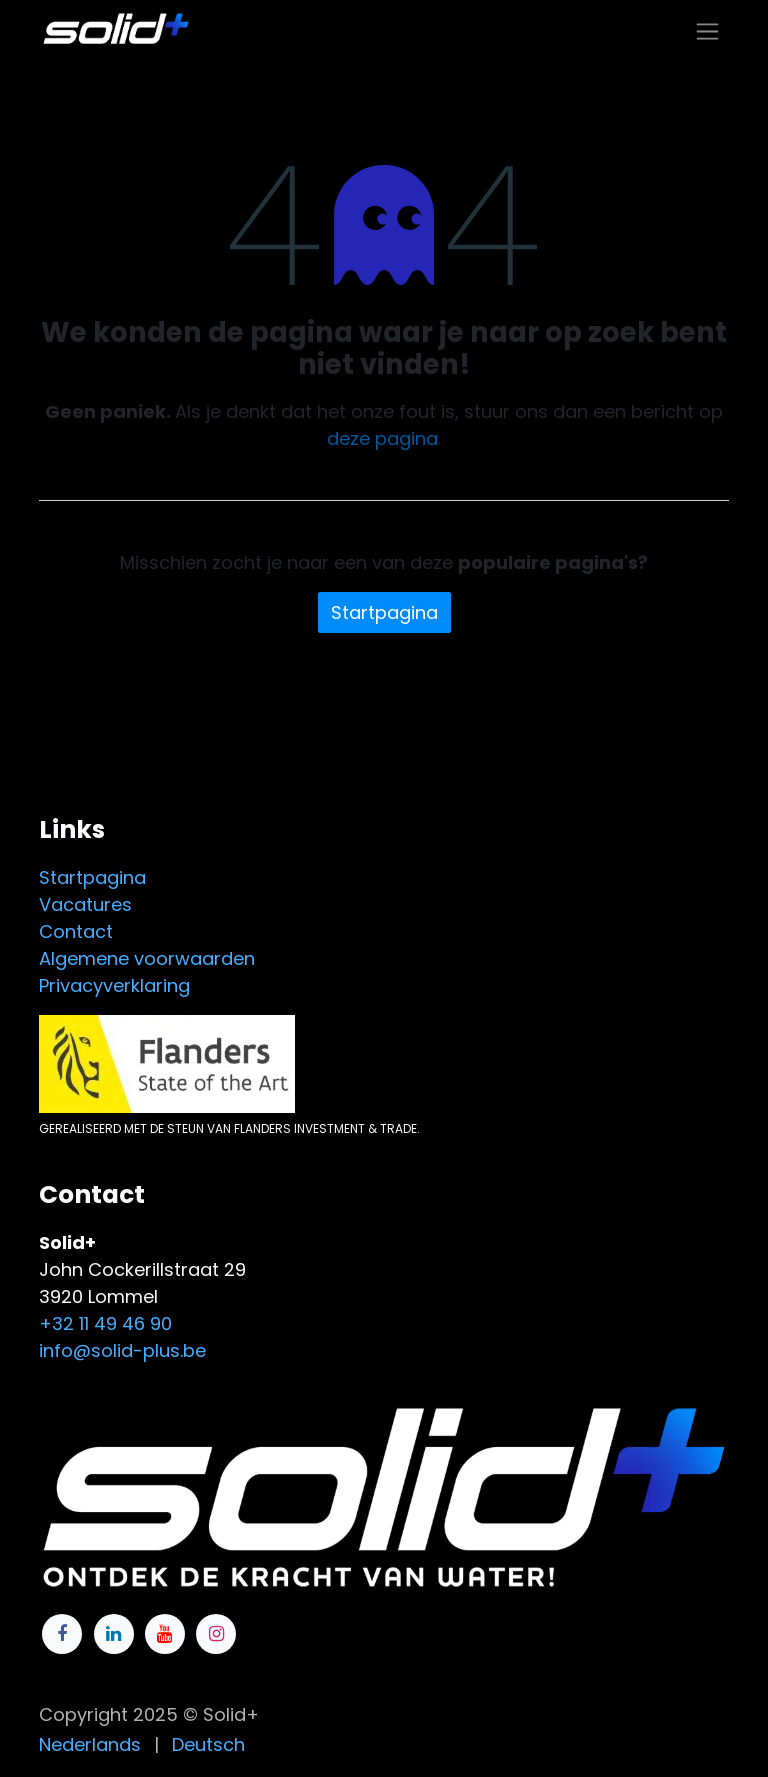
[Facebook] (62, 1634)
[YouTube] (165, 1634)
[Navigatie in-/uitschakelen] (707, 30)
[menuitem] (90, 1744)
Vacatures (85, 904)
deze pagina (382, 438)
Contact (76, 931)
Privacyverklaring (114, 985)
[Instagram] (216, 1634)
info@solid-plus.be (122, 1350)
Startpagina (384, 612)
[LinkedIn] (114, 1634)
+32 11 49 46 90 (105, 1323)
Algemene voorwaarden (147, 958)
